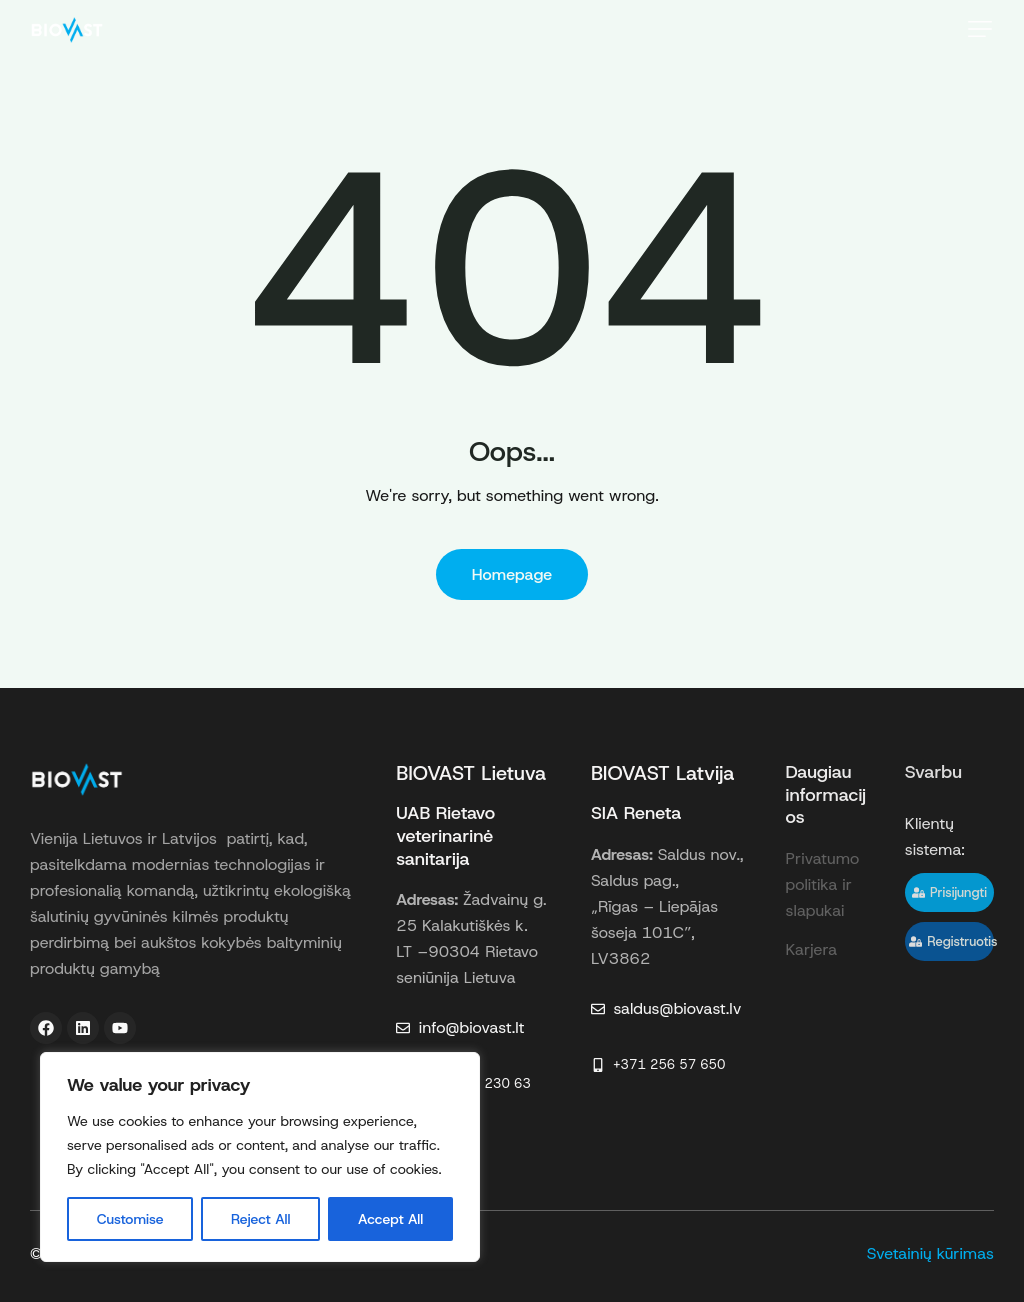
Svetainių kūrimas (930, 1253)
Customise (130, 1219)
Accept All (390, 1219)
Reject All (260, 1219)
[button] (980, 29)
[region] (260, 1157)
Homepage (512, 574)
